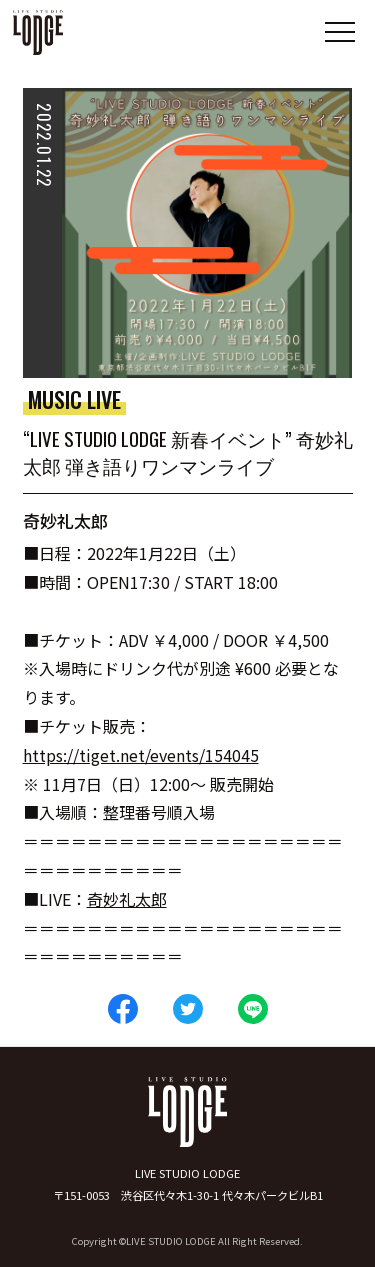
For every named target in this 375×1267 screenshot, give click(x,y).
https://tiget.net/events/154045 (141, 755)
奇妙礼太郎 (127, 899)
